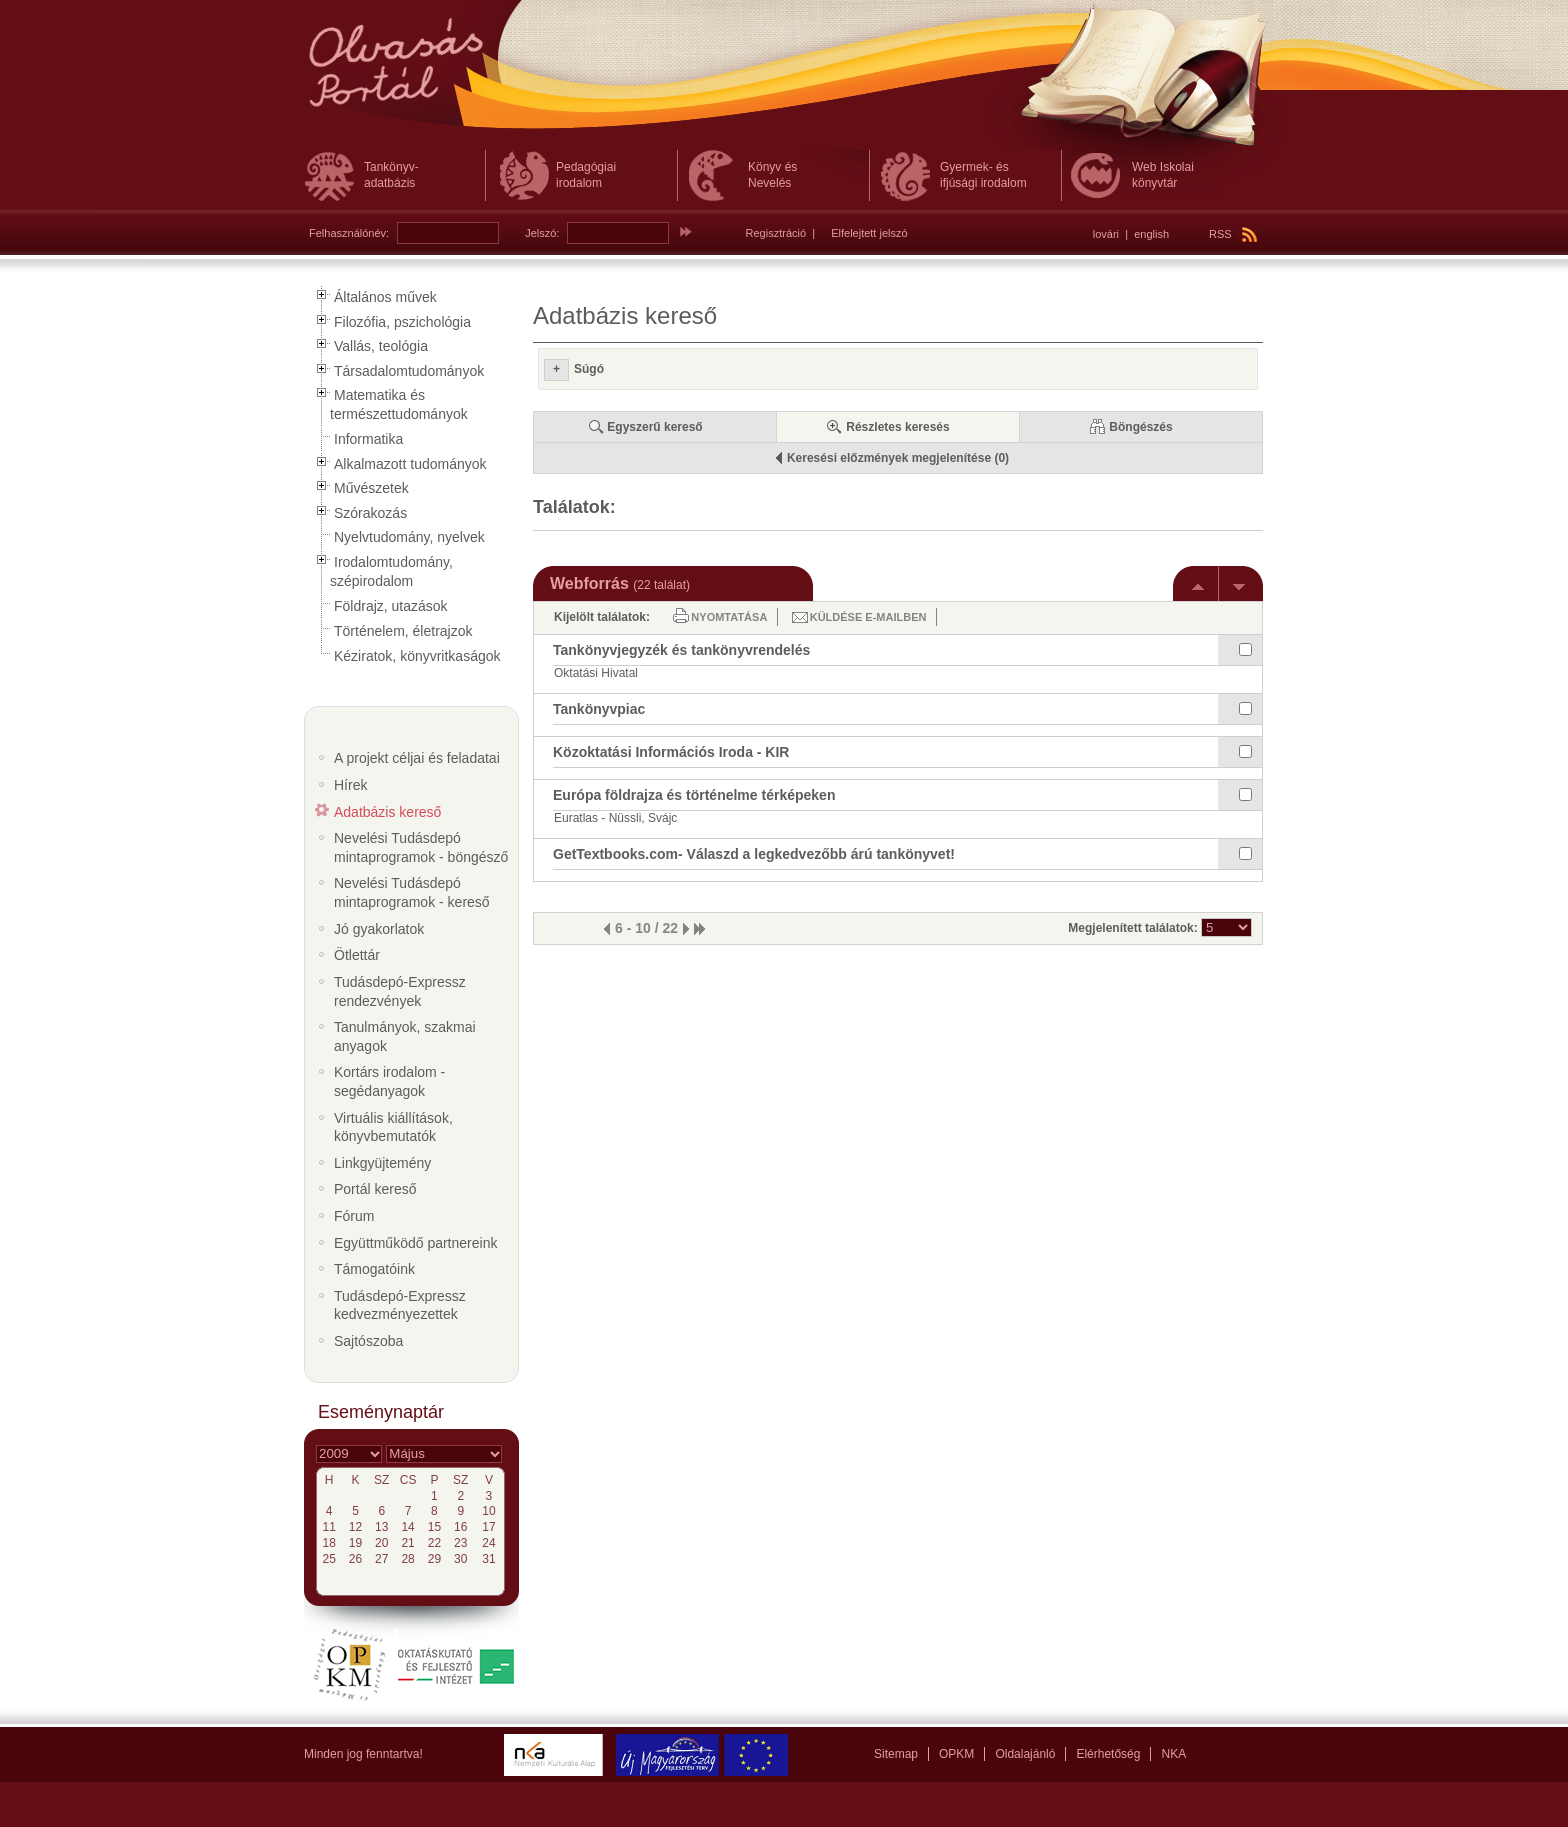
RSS (1233, 234)
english (1151, 234)
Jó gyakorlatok (379, 929)
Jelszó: (542, 233)
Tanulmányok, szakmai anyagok (405, 1036)
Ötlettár (357, 955)
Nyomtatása (729, 617)
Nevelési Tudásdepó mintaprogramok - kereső (412, 892)
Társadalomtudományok (409, 371)
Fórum (354, 1216)
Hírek (350, 785)
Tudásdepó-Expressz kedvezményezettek (400, 1305)
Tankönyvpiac (599, 709)
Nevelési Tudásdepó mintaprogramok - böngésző (421, 847)
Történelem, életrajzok (403, 631)
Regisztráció (776, 233)
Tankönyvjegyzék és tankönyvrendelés (681, 650)
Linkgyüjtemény (382, 1163)
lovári (1106, 234)
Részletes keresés (897, 427)
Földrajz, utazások (391, 606)
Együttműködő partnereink (415, 1243)
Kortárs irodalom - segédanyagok (389, 1081)
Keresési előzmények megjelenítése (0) (898, 458)
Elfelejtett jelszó (869, 233)
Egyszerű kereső (654, 427)
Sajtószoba (368, 1341)
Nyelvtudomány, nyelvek (409, 537)
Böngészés (1140, 427)
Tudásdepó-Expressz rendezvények (400, 991)
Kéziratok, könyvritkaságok (417, 656)
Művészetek (371, 488)
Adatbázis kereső (387, 812)
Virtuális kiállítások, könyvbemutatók (393, 1127)
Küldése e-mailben (868, 617)
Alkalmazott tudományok (410, 464)
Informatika (368, 439)
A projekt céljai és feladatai (417, 758)
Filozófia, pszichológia (402, 322)
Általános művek (385, 297)
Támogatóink (374, 1269)
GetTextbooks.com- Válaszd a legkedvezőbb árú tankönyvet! (754, 854)
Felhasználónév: (349, 233)
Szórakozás (370, 513)
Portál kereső (375, 1189)
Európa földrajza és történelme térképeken (694, 795)
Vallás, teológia (381, 346)
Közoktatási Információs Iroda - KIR (671, 752)
